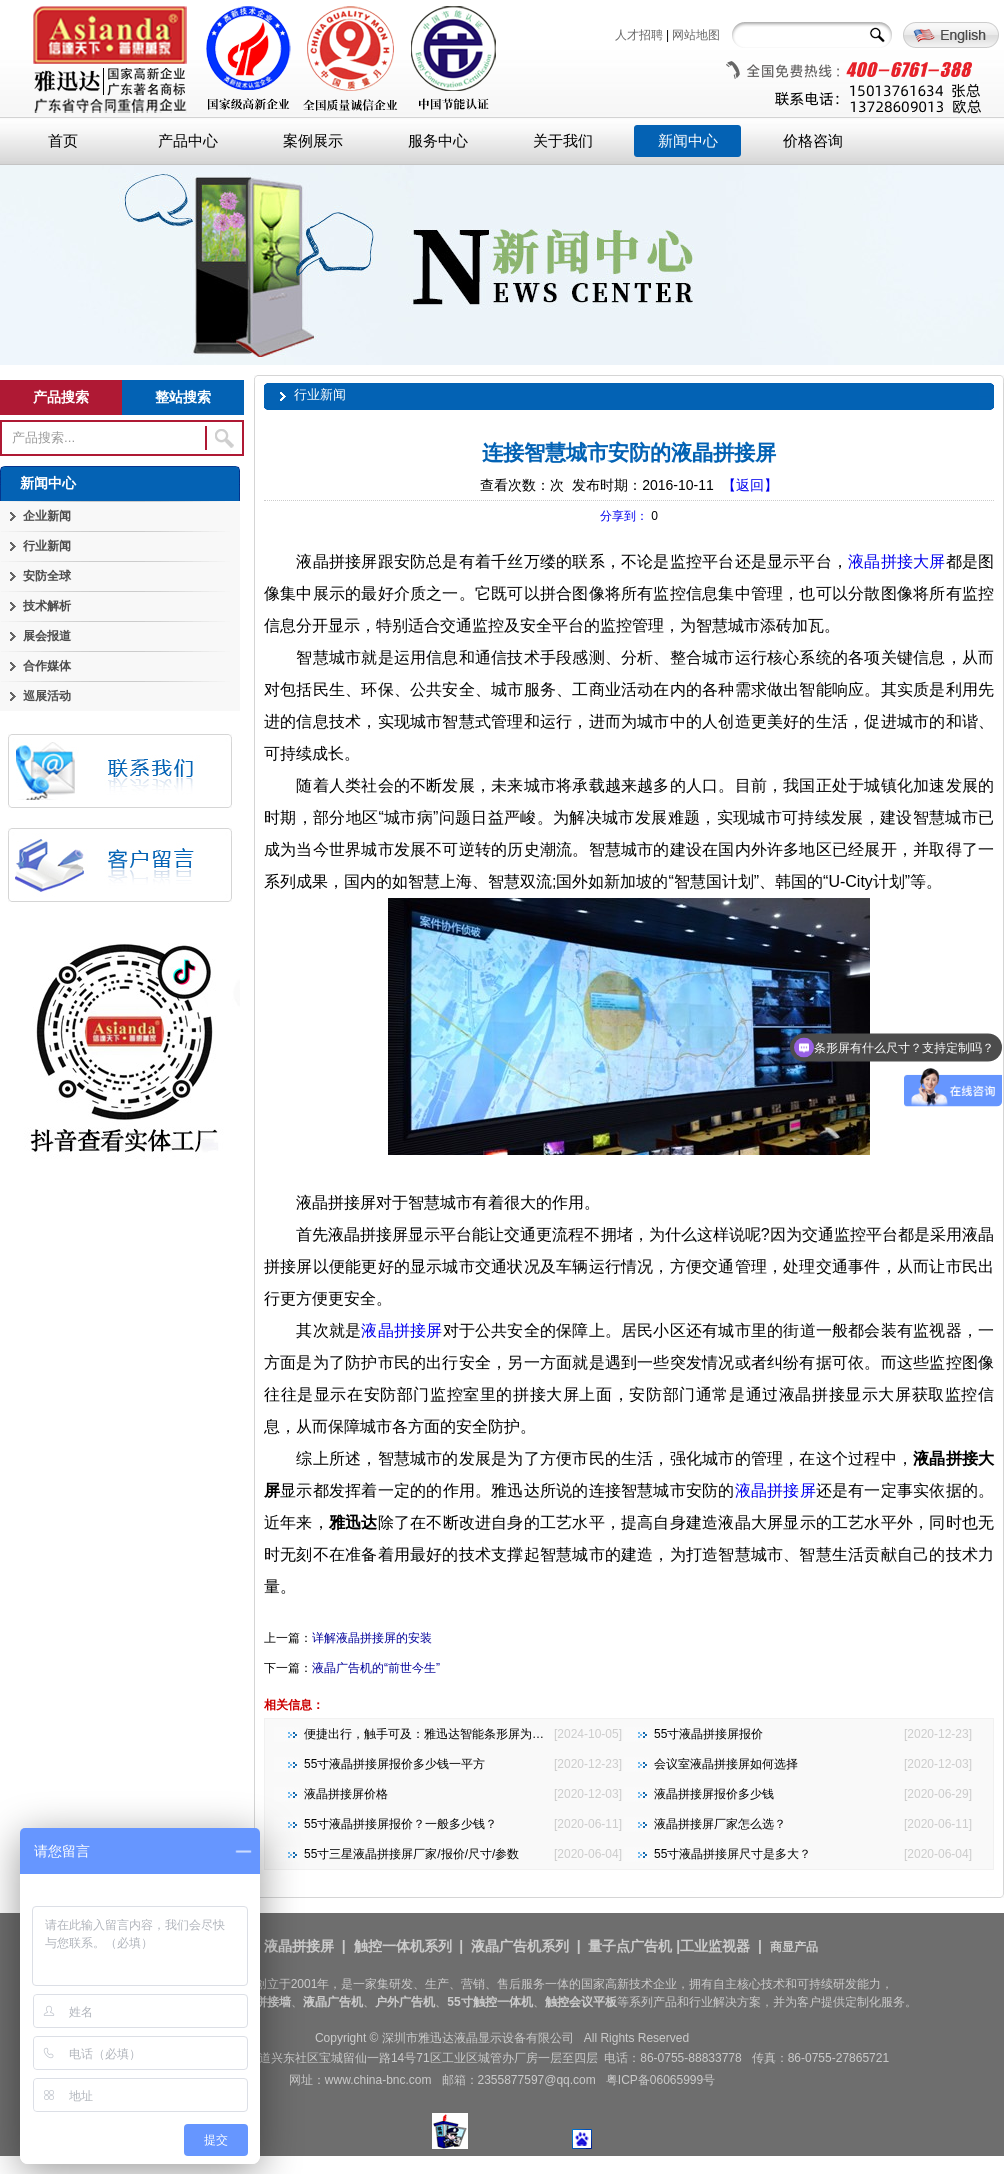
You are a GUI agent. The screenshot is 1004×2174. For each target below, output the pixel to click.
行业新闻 (47, 546)
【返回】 (750, 485)
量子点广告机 (630, 1946)
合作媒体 (47, 666)
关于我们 (563, 141)
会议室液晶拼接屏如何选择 (726, 1764)
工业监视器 (715, 1946)
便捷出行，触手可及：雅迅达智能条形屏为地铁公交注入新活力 (472, 1734)
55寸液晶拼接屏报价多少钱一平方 (394, 1764)
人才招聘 (639, 35)
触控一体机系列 (403, 1946)
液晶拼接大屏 (896, 561)
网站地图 (696, 35)
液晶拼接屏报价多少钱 (714, 1794)
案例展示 (313, 141)
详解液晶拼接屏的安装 (372, 1638)
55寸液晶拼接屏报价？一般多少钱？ (400, 1824)
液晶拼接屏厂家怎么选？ (720, 1824)
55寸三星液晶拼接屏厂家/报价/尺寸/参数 (411, 1854)
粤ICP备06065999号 (660, 2080)
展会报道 (47, 636)
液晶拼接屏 (401, 1330)
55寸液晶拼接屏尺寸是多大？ (732, 1854)
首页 (63, 141)
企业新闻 (47, 516)
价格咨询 (813, 141)
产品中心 (188, 141)
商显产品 (794, 1947)
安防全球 (47, 576)
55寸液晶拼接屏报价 (708, 1734)
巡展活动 (47, 696)
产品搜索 (61, 397)
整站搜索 (183, 397)
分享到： (624, 516)
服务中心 (438, 141)
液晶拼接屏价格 (346, 1794)
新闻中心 (688, 141)
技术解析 (47, 606)
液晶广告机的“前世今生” (376, 1668)
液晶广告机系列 (520, 1946)
